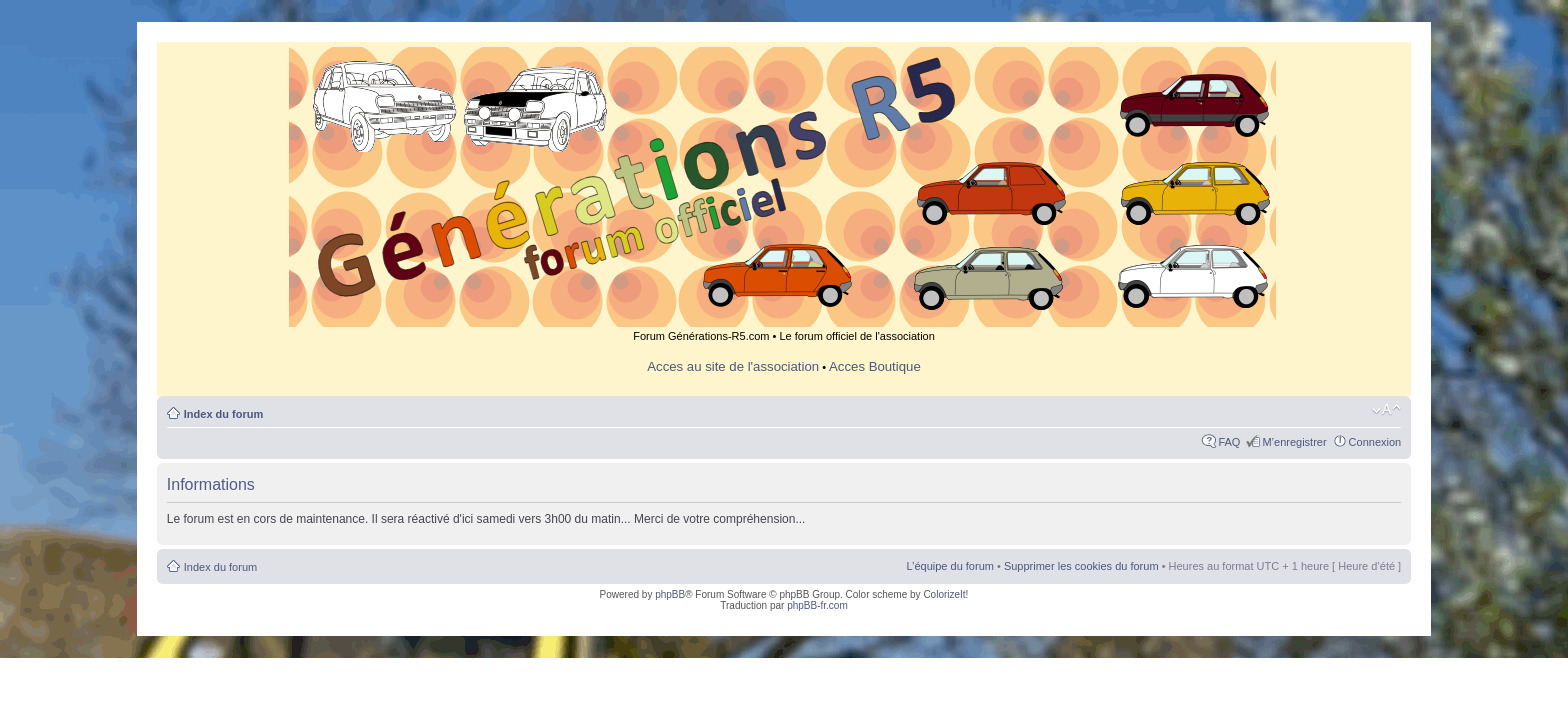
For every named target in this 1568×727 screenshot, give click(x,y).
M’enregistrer (1294, 442)
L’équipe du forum (949, 566)
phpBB (670, 594)
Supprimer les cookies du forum (1081, 566)
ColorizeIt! (945, 594)
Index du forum (223, 414)
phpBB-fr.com (817, 605)
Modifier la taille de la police (1386, 410)
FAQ (1229, 442)
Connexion (1375, 442)
